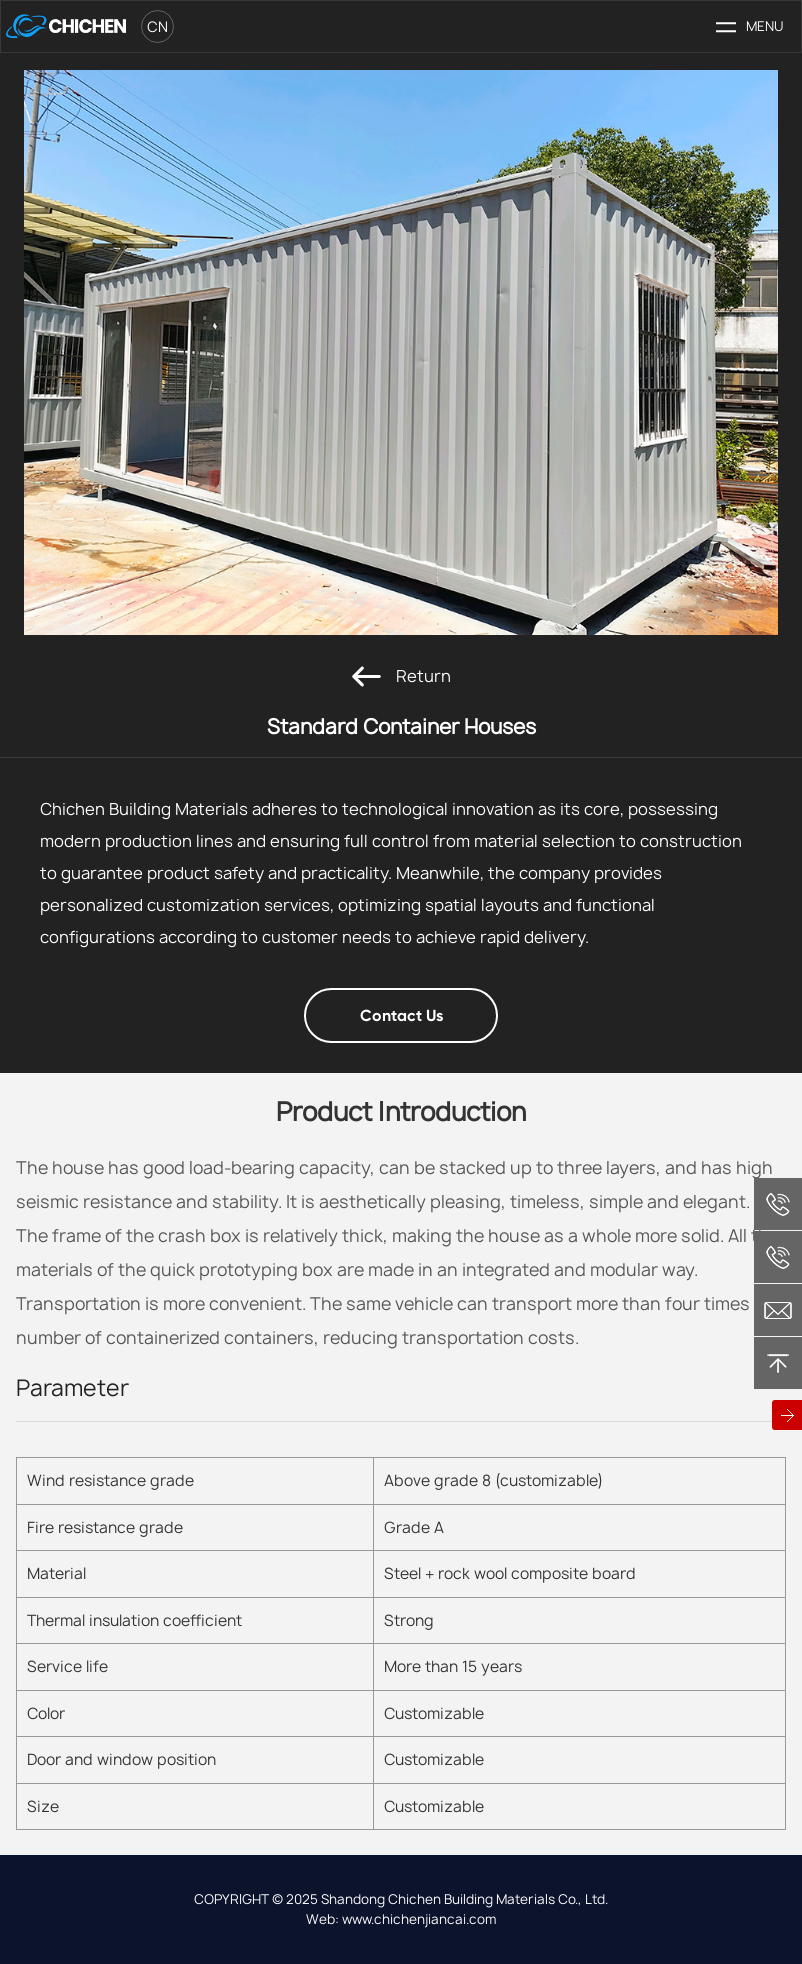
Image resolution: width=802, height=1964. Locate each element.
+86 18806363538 (778, 1257)
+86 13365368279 (778, 1204)
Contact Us (401, 1015)
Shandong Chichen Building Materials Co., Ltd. (464, 1899)
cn (157, 26)
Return (401, 676)
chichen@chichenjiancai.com (778, 1310)
